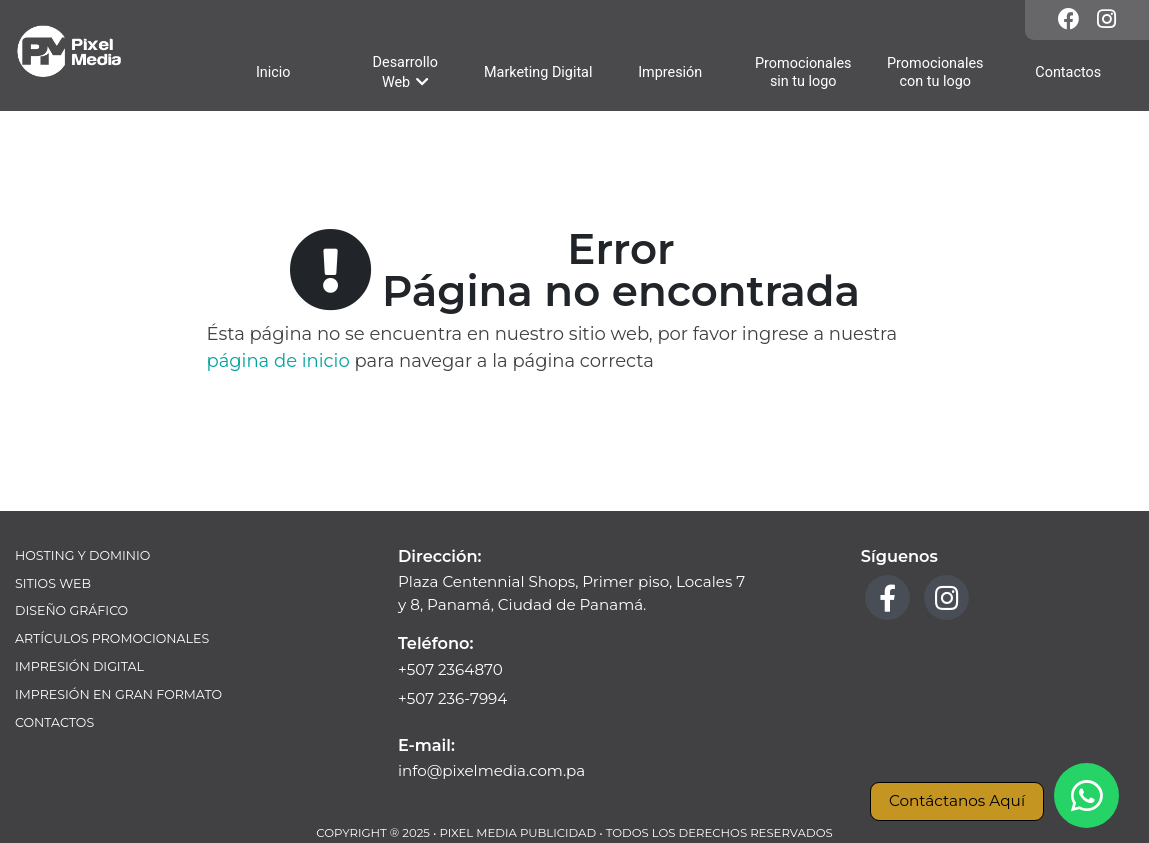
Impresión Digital (79, 666)
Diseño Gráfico (71, 610)
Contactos (54, 722)
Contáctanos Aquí (957, 800)
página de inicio (278, 361)
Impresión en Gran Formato (118, 694)
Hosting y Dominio (82, 555)
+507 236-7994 (452, 698)
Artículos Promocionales (112, 638)
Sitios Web (53, 583)
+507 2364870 (450, 669)
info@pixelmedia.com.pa (491, 770)
